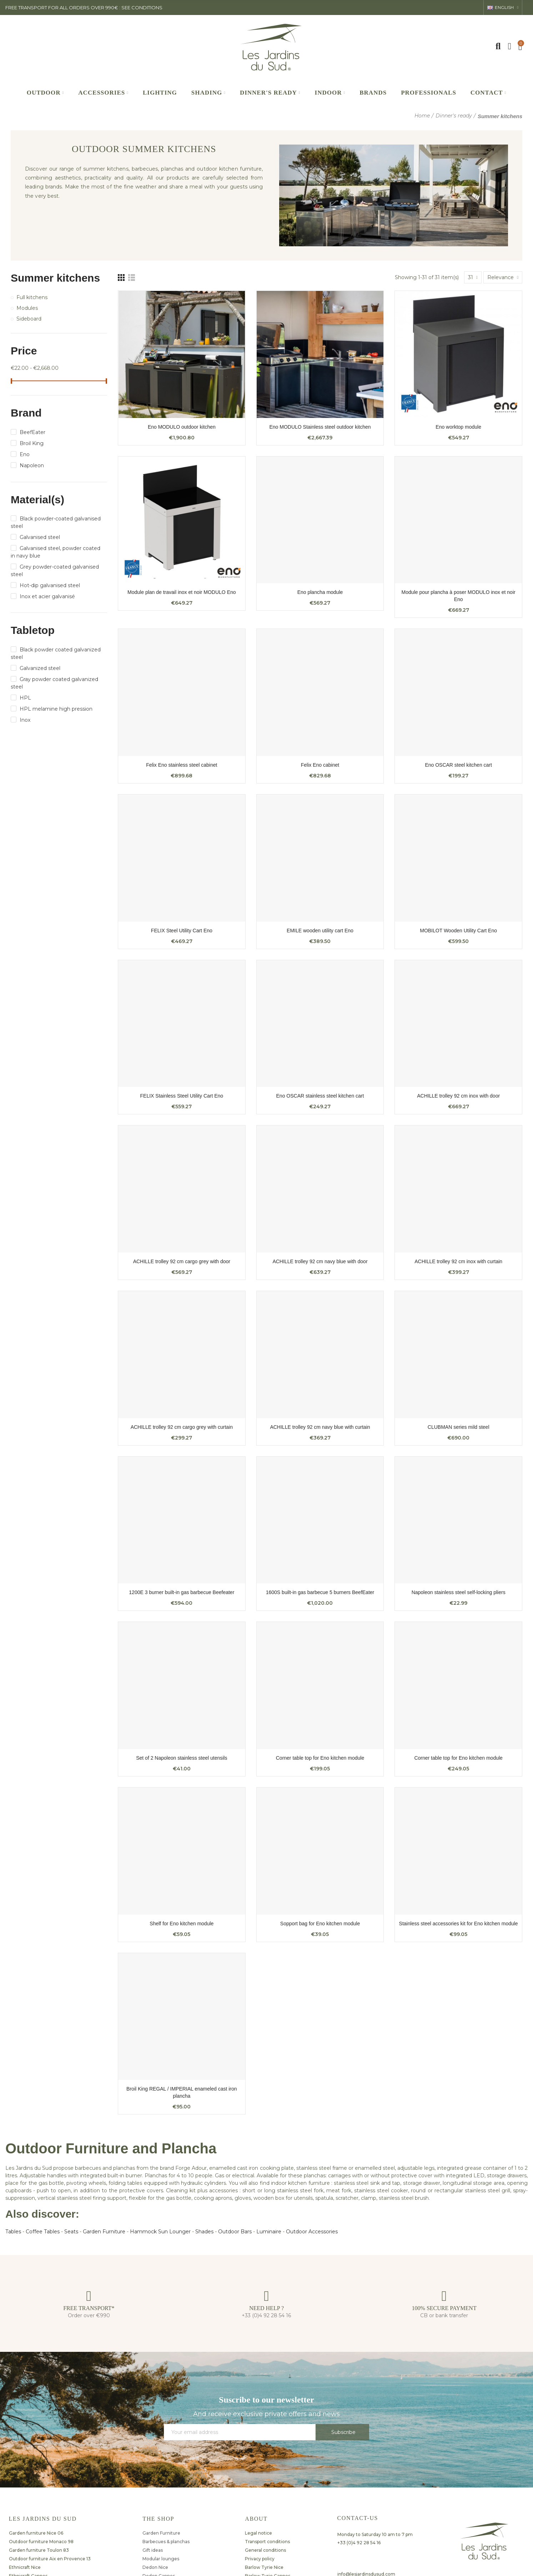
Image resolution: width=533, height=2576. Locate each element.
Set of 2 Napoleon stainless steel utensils (181, 1758)
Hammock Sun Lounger (160, 2231)
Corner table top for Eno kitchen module (320, 1758)
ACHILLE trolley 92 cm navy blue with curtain (320, 1427)
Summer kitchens (55, 278)
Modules (27, 308)
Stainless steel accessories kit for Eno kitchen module (458, 1923)
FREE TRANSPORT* (88, 2308)
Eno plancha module (320, 592)
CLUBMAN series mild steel (458, 1427)
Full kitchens (31, 297)
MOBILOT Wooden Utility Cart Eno (458, 930)
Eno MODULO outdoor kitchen (182, 427)
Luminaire (268, 2231)
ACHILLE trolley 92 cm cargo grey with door (181, 1261)
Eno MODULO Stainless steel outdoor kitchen (320, 427)
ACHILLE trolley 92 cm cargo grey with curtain (182, 1427)
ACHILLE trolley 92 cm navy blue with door (319, 1261)
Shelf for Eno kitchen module (181, 1923)
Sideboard (28, 319)
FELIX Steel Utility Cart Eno (181, 930)
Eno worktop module (458, 427)
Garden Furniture (104, 2231)
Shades (204, 2231)
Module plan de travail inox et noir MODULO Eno (181, 592)
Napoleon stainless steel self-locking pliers (459, 1592)
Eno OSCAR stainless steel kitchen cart (320, 1096)
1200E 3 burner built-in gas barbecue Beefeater (181, 1592)
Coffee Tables (43, 2231)
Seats (71, 2231)
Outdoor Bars (235, 2231)
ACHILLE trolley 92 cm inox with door (458, 1096)
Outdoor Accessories (312, 2231)
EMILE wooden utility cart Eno (320, 930)
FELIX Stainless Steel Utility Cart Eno (181, 1096)
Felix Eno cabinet (320, 765)
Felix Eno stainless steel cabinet (181, 765)
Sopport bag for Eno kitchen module (320, 1923)
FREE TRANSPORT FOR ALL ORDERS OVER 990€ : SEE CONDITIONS (83, 7)
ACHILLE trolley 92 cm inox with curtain (458, 1261)
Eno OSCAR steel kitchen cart (458, 765)
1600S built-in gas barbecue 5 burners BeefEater (320, 1592)
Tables (13, 2231)
